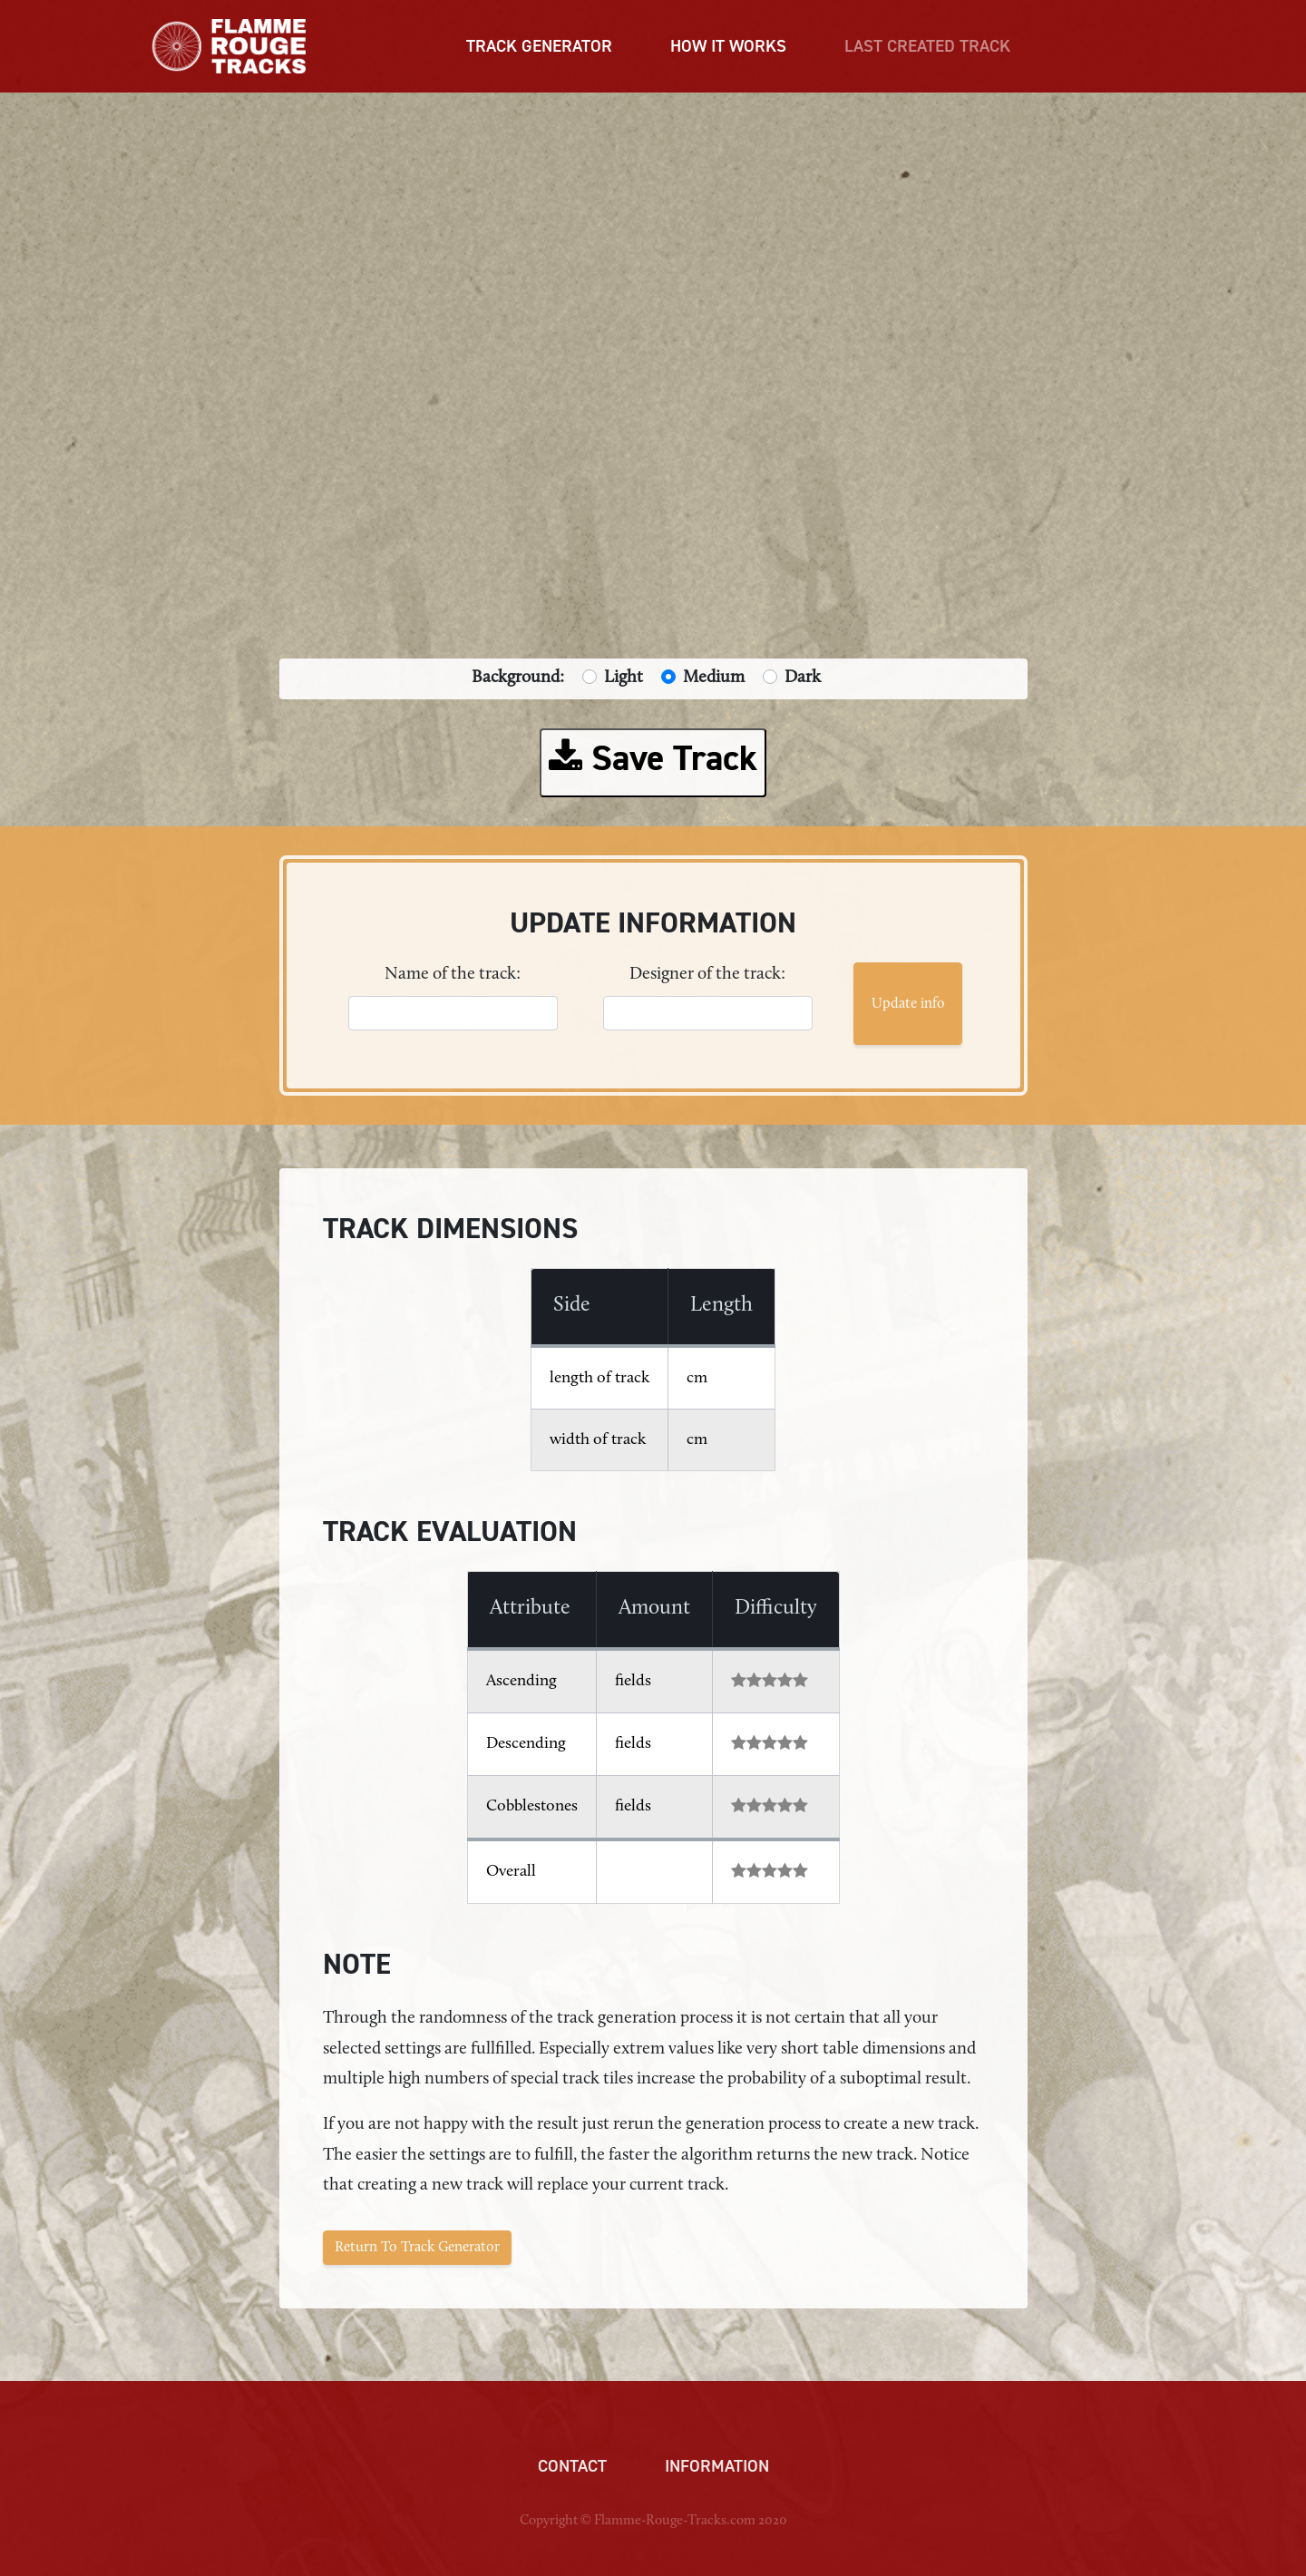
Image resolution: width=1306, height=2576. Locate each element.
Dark (803, 678)
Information (717, 2466)
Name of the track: (453, 974)
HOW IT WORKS (728, 46)
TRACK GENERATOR (539, 46)
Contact (572, 2466)
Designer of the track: (707, 974)
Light (623, 678)
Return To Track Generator (417, 2247)
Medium (714, 678)
